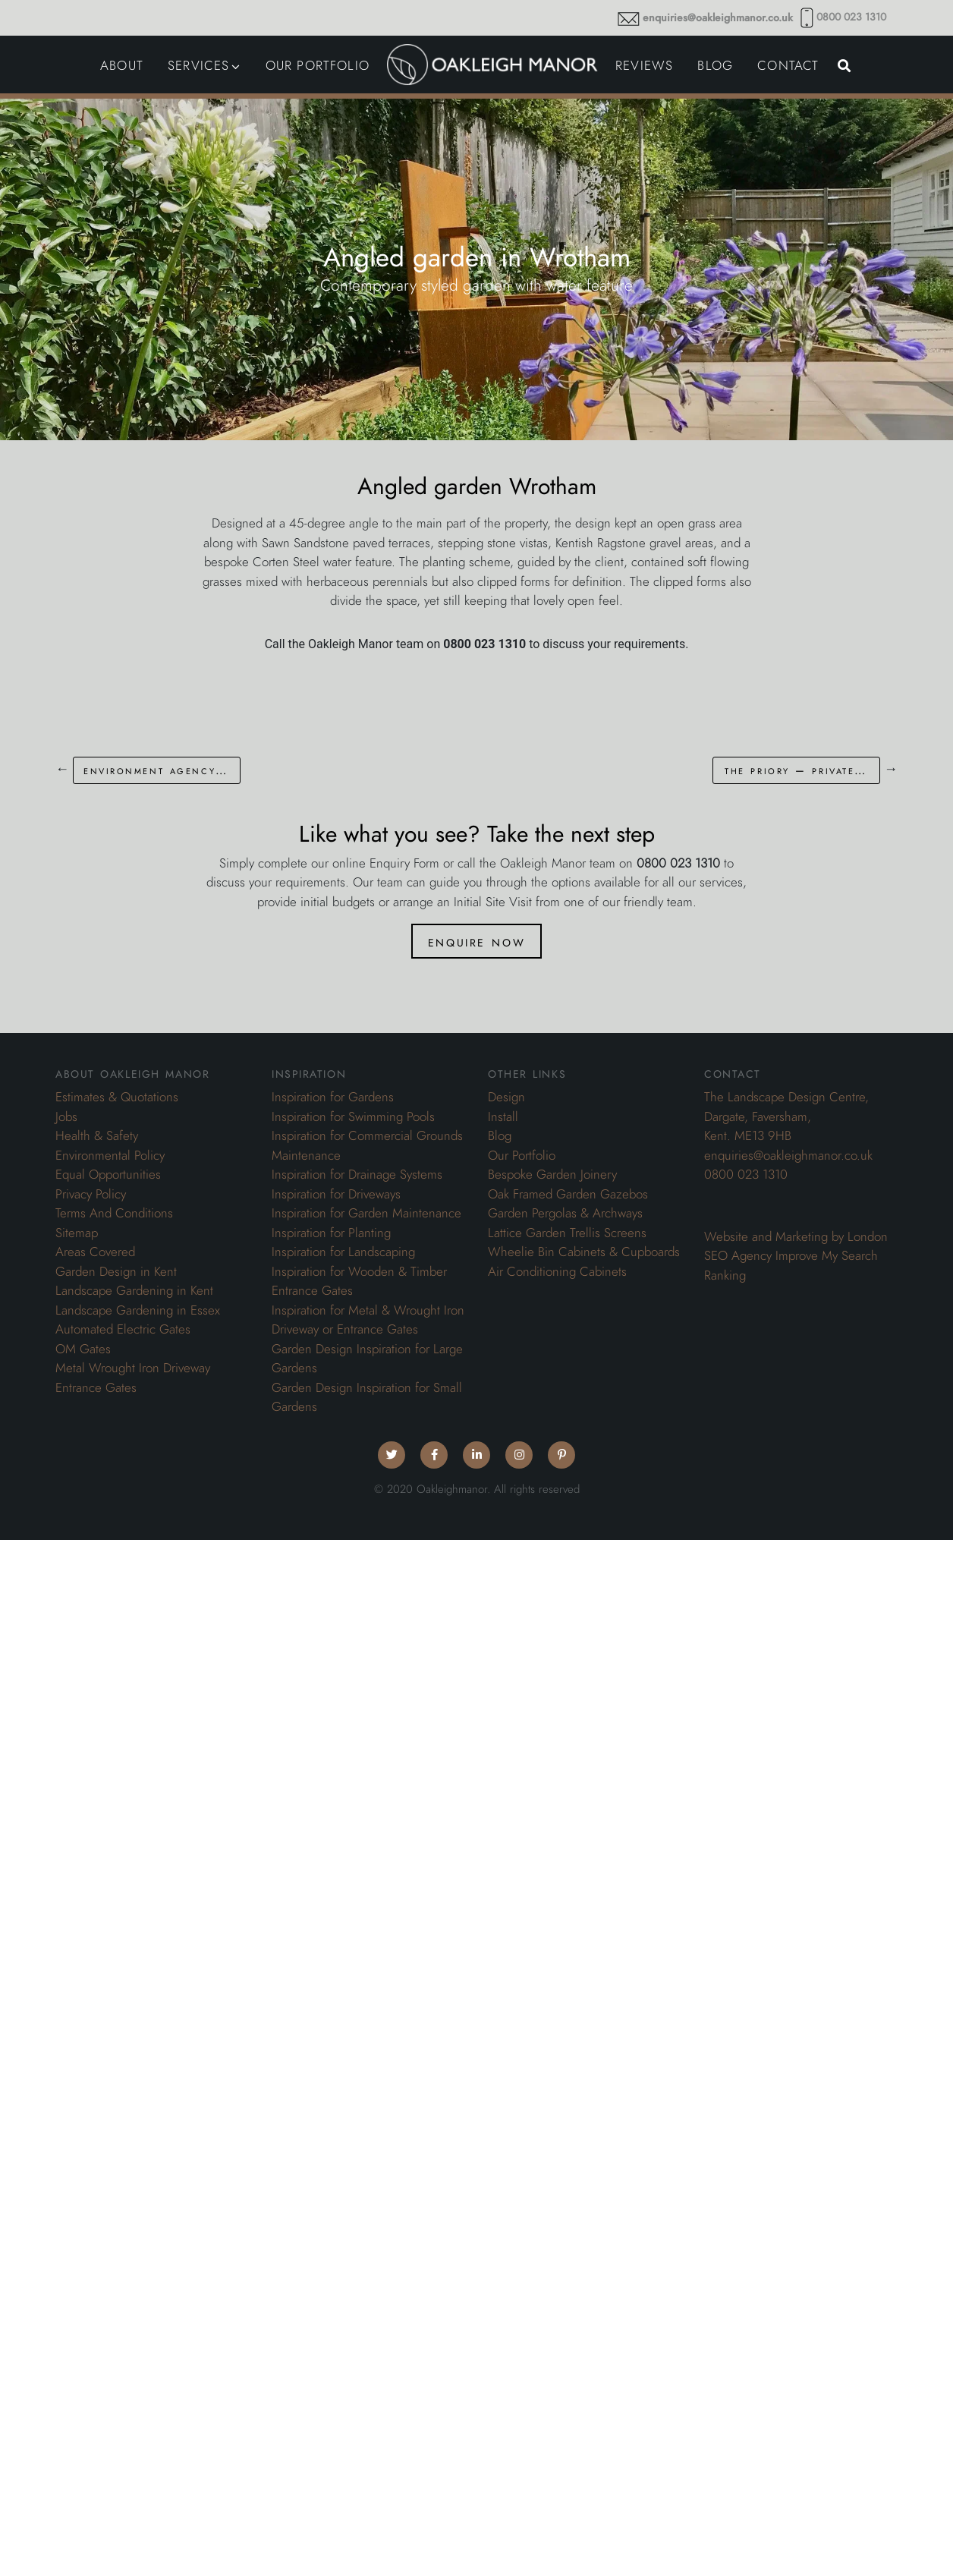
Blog (499, 1135)
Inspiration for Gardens (333, 1097)
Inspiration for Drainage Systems (357, 1174)
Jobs (66, 1116)
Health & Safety (96, 1135)
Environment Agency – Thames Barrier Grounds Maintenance (162, 770)
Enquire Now (476, 941)
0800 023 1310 (851, 17)
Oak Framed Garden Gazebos (568, 1194)
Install (503, 1116)
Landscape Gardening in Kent (134, 1290)
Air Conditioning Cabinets (557, 1271)
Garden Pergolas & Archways (565, 1213)
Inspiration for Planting (331, 1232)
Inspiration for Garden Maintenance (366, 1213)
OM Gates (83, 1349)
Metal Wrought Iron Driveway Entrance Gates (132, 1378)
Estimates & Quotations (116, 1097)
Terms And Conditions (114, 1213)
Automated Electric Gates (122, 1329)
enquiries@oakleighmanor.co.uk (718, 18)
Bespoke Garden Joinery (552, 1174)
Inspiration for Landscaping (343, 1251)
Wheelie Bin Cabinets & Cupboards (584, 1251)
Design (506, 1097)
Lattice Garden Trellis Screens (567, 1232)
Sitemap (76, 1232)
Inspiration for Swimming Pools (353, 1116)
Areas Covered (95, 1251)
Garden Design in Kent (116, 1271)
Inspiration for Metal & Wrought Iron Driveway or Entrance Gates (368, 1320)
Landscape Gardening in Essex (137, 1310)
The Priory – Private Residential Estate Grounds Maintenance (802, 770)
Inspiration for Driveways (336, 1194)
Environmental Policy (110, 1155)
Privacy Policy (90, 1194)
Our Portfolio (521, 1155)
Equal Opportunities (108, 1174)
